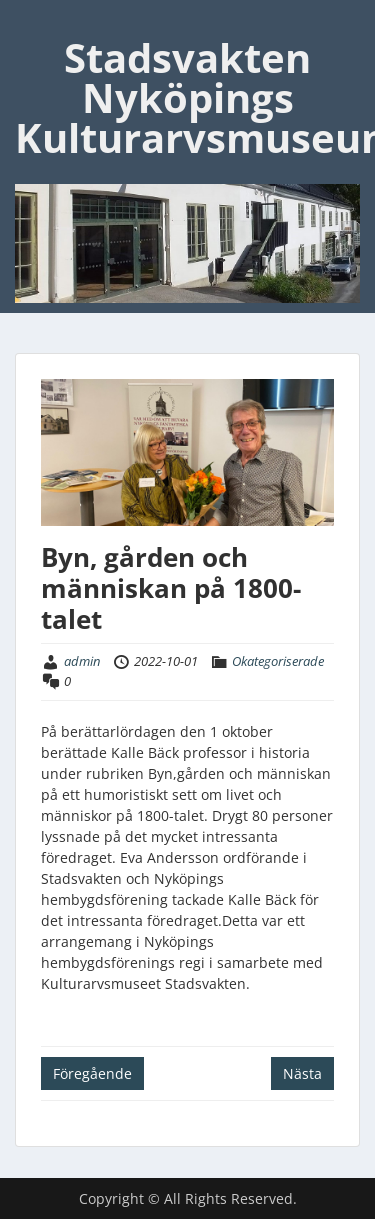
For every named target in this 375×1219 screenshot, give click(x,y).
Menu (36, 24)
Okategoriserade (278, 661)
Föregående (92, 1073)
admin (82, 661)
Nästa (302, 1073)
